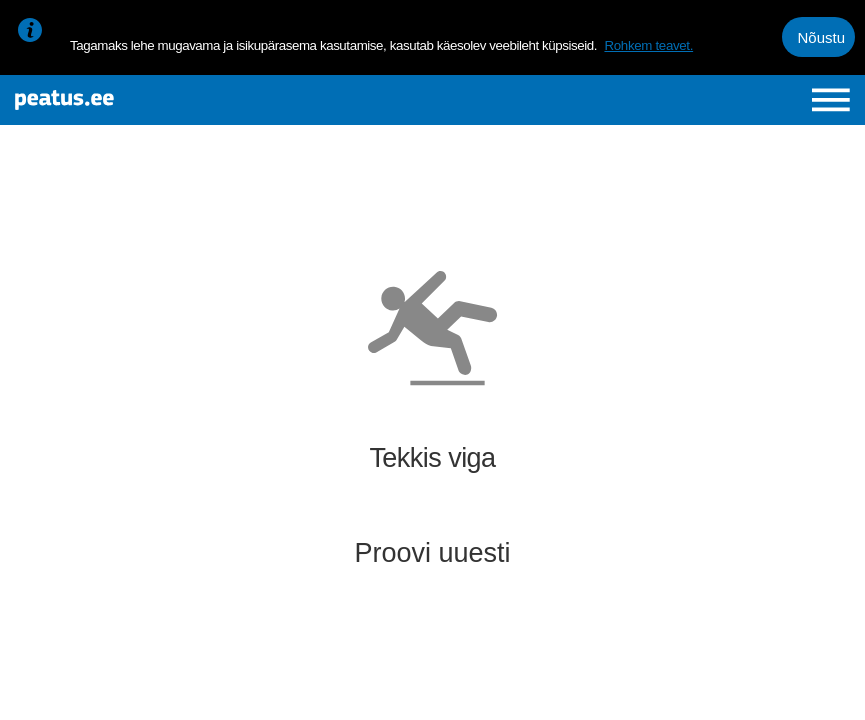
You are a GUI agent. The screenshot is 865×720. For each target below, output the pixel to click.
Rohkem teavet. (648, 45)
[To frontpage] (155, 100)
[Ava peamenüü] (831, 100)
